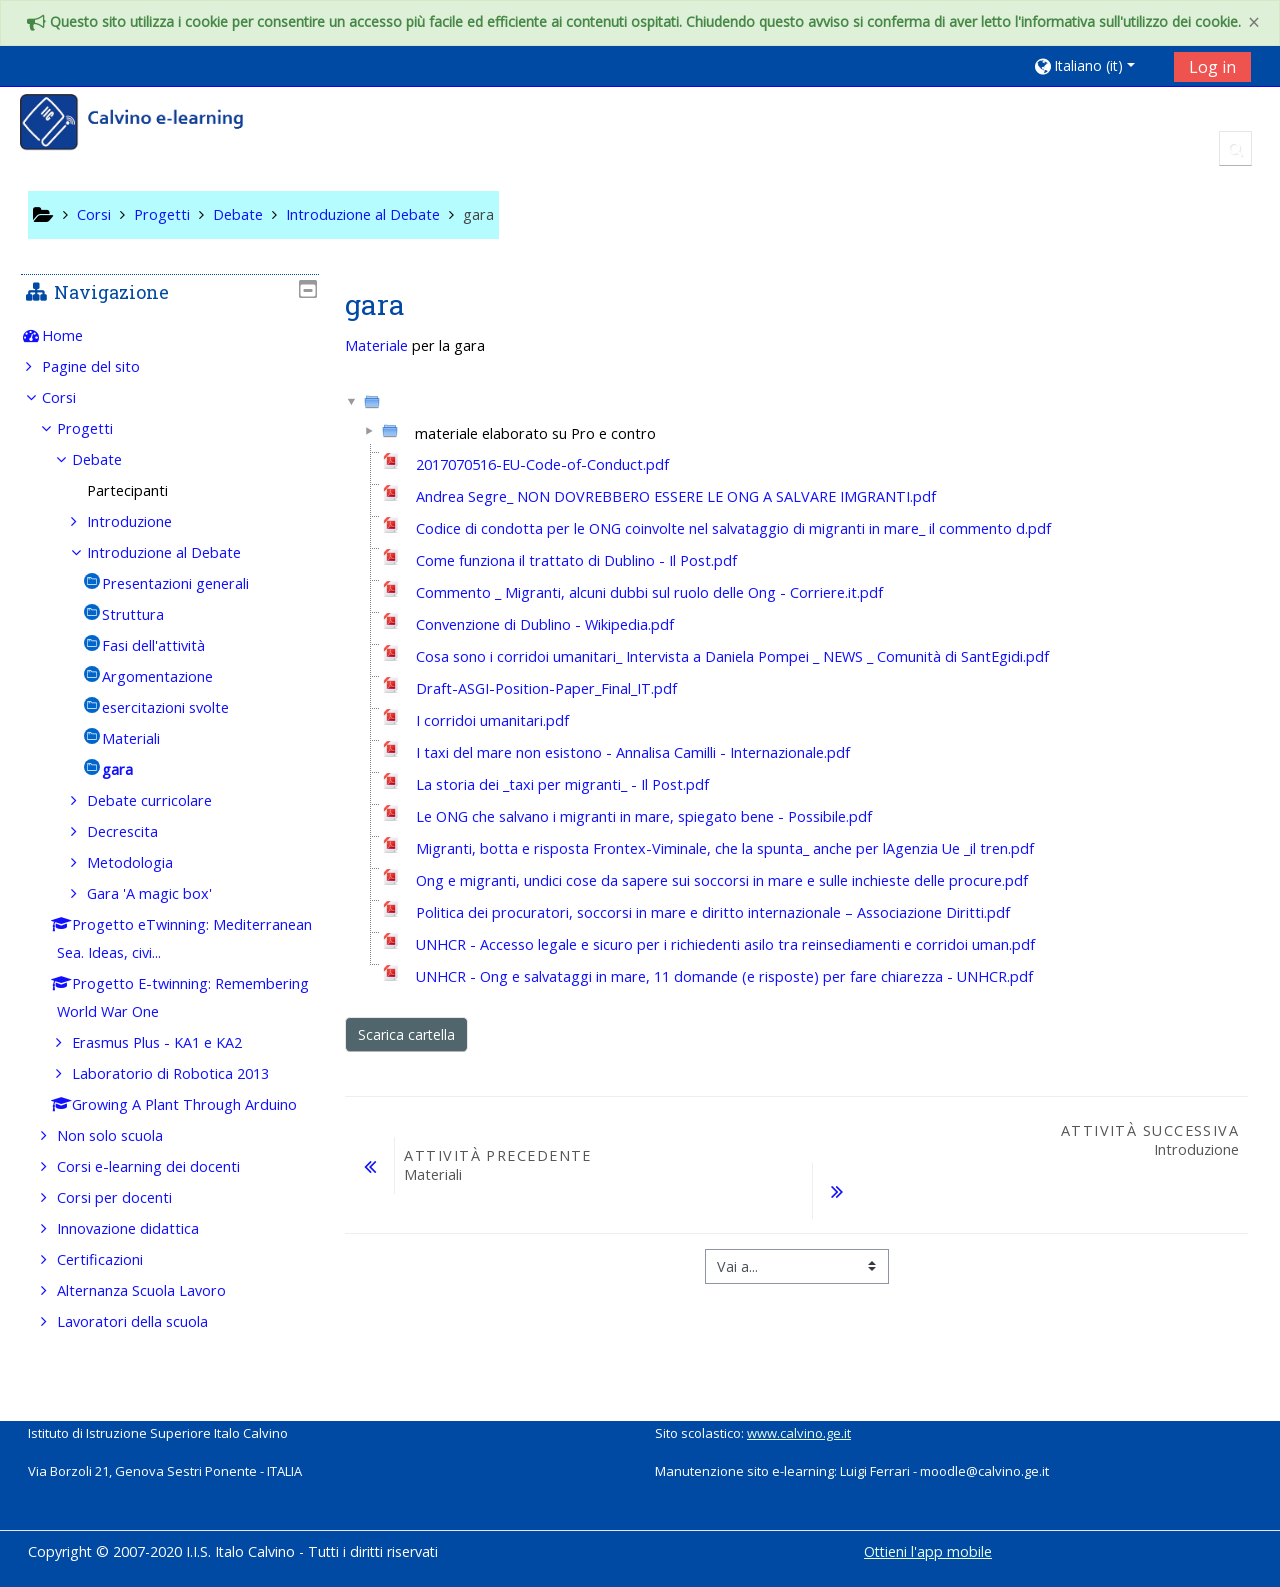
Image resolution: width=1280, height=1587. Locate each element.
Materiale (376, 345)
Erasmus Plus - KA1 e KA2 (172, 1042)
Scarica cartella (406, 1034)
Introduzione (144, 521)
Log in (1212, 67)
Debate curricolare (164, 800)
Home (76, 335)
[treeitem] (169, 336)
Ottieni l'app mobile (928, 1551)
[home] (145, 124)
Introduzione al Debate (179, 552)
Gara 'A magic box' (164, 893)
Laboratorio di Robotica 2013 (185, 1073)
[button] (1096, 65)
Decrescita (137, 831)
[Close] (1254, 22)
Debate (112, 459)
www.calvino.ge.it (799, 1433)
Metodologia (145, 862)
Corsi (73, 397)
